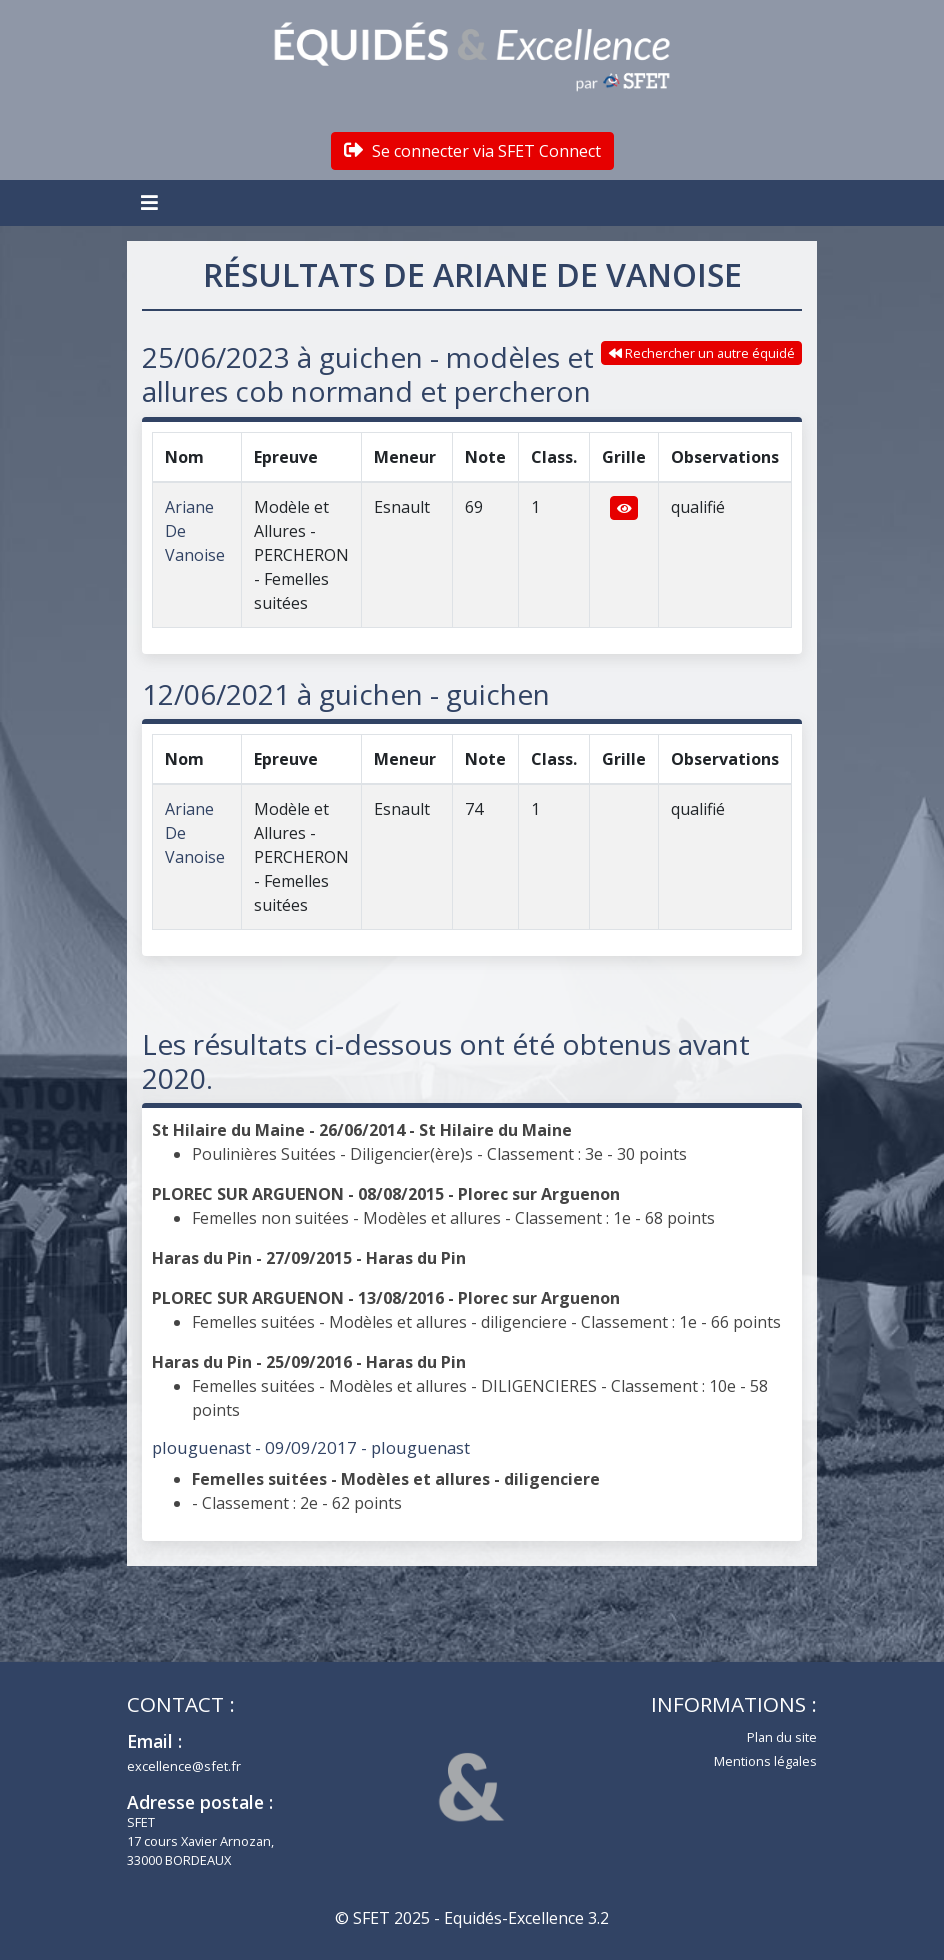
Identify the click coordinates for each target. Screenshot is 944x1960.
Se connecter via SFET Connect (472, 151)
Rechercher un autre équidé (702, 353)
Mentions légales (765, 1761)
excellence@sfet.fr (184, 1766)
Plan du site (782, 1737)
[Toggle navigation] (152, 203)
